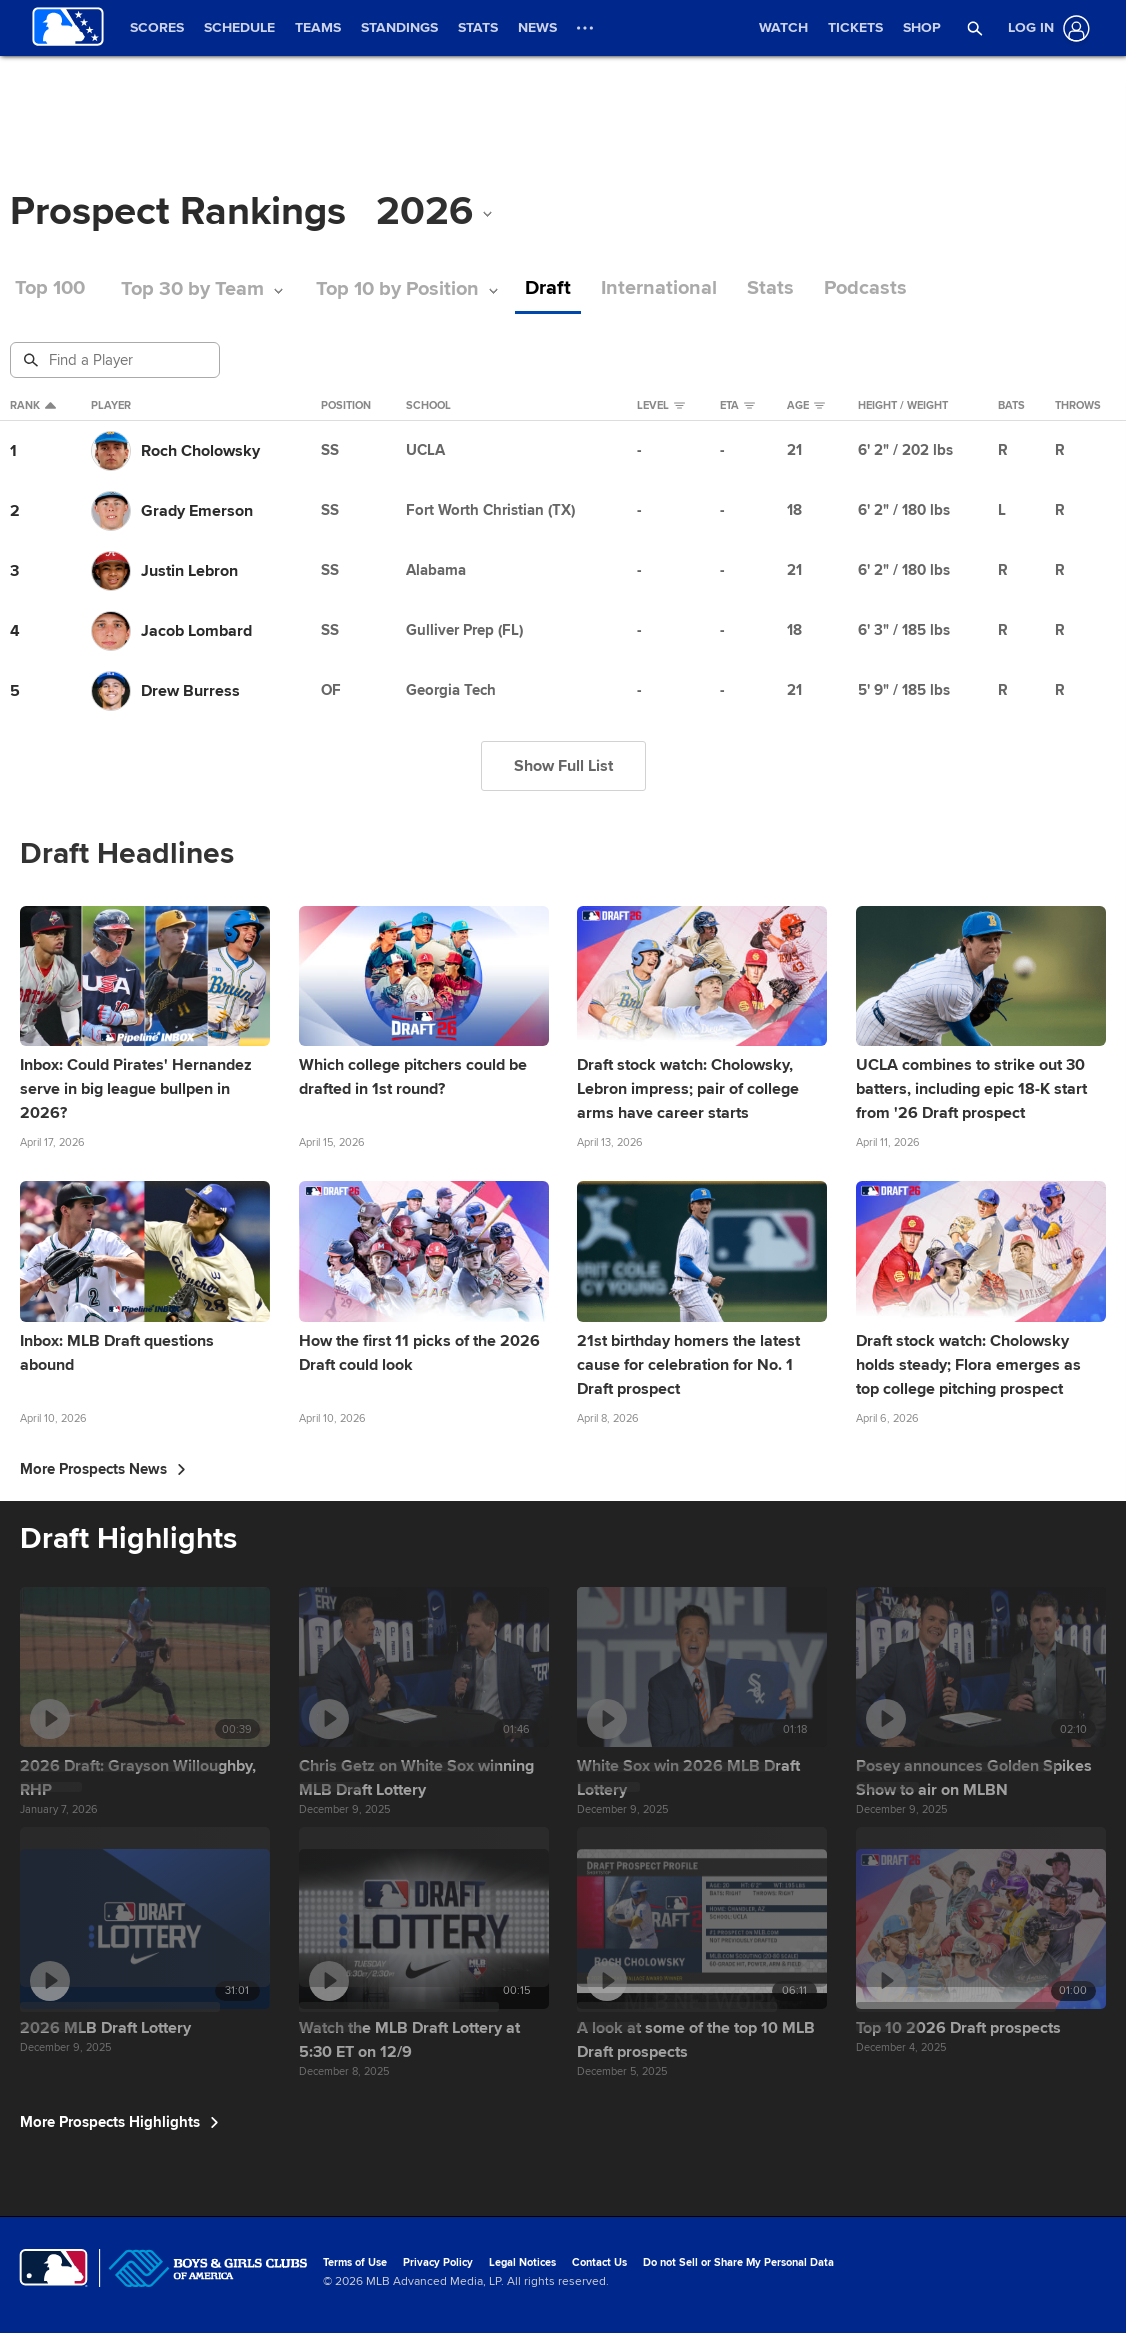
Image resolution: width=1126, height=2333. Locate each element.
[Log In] (1045, 28)
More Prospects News (103, 1469)
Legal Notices (522, 2262)
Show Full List (563, 766)
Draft (548, 288)
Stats (770, 288)
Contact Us (599, 2262)
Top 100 (50, 288)
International (659, 288)
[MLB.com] (53, 2268)
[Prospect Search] (117, 360)
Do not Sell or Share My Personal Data (738, 2262)
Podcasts (865, 288)
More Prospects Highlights (119, 2122)
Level (661, 406)
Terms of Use (355, 2262)
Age (806, 406)
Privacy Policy (438, 2262)
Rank (33, 406)
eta (737, 406)
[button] (975, 28)
